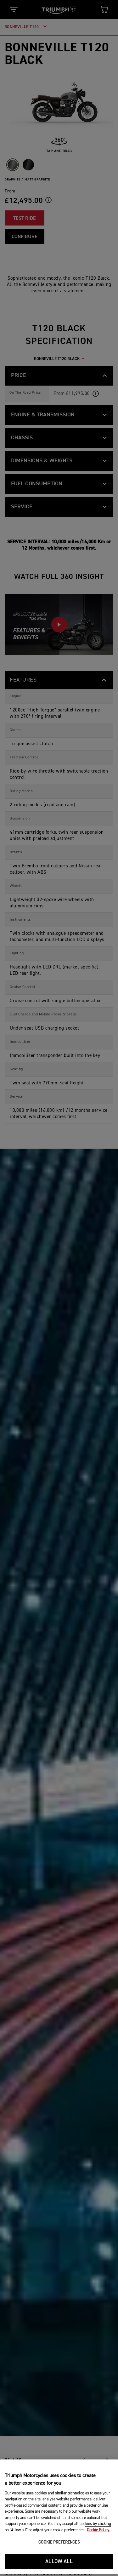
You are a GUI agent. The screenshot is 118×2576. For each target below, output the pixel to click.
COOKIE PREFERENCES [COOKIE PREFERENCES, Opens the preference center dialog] (58, 2562)
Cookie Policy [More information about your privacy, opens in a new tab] (98, 2550)
